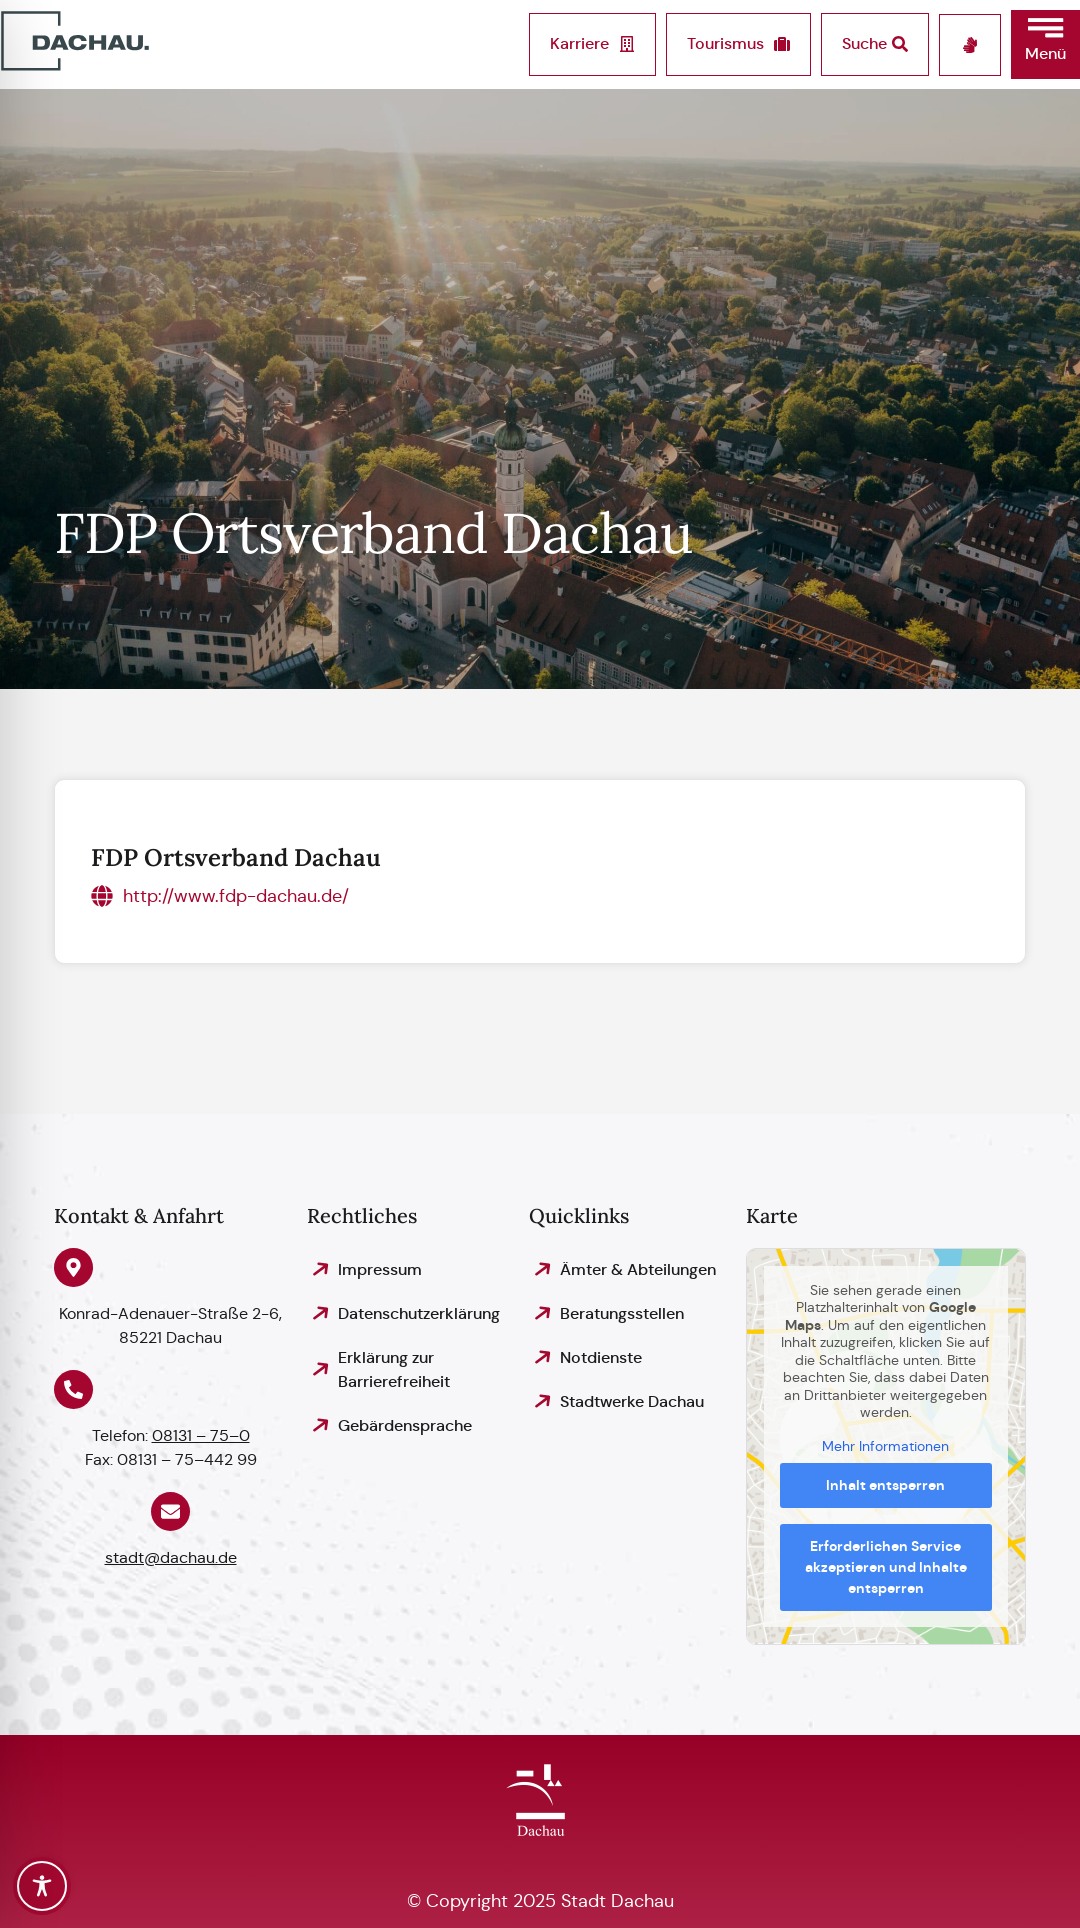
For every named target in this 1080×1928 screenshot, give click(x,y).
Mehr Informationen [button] (886, 1445)
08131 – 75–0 (201, 1435)
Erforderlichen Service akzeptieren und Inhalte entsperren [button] (886, 1567)
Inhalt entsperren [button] (886, 1485)
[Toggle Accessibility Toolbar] (42, 1886)
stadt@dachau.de (171, 1557)
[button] (1045, 44)
